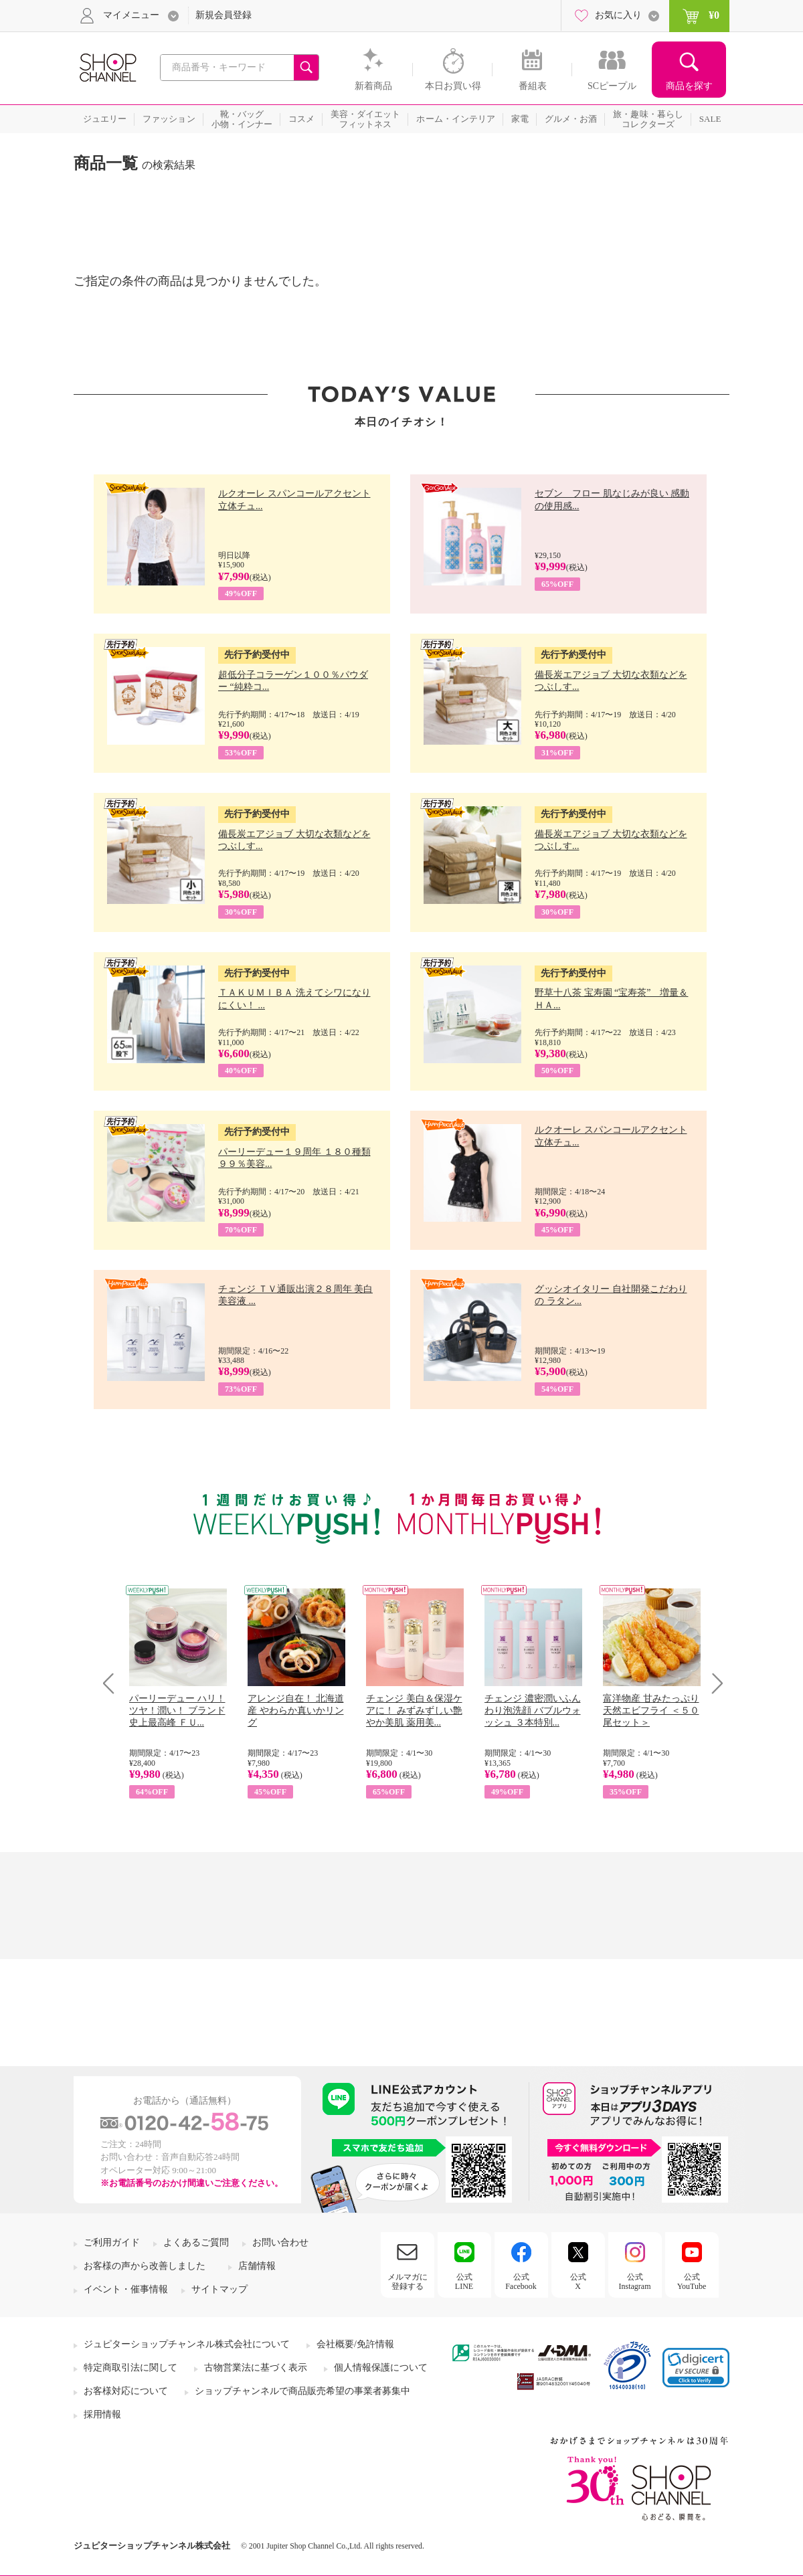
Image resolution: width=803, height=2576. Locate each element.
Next (713, 1683)
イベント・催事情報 (126, 2289)
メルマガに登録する (407, 2281)
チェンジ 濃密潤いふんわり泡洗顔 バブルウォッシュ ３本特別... (532, 1710)
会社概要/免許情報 (355, 2344)
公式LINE (464, 2281)
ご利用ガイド (112, 2242)
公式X (578, 2281)
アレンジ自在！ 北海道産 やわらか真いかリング (296, 1710)
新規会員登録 (223, 15)
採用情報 (102, 2414)
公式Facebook (521, 2281)
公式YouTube (692, 2281)
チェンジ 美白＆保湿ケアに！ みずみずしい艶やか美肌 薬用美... (414, 1710)
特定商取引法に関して (130, 2368)
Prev (113, 1683)
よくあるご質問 (196, 2242)
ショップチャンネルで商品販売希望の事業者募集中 (302, 2391)
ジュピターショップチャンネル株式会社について (187, 2344)
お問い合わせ (280, 2242)
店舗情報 (257, 2266)
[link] (695, 2367)
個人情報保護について (381, 2368)
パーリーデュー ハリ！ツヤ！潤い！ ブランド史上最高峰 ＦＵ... (177, 1710)
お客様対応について (126, 2391)
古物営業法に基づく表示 (255, 2368)
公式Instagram (635, 2281)
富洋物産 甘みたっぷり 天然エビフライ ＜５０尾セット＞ (651, 1710)
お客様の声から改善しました (144, 2266)
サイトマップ (219, 2289)
